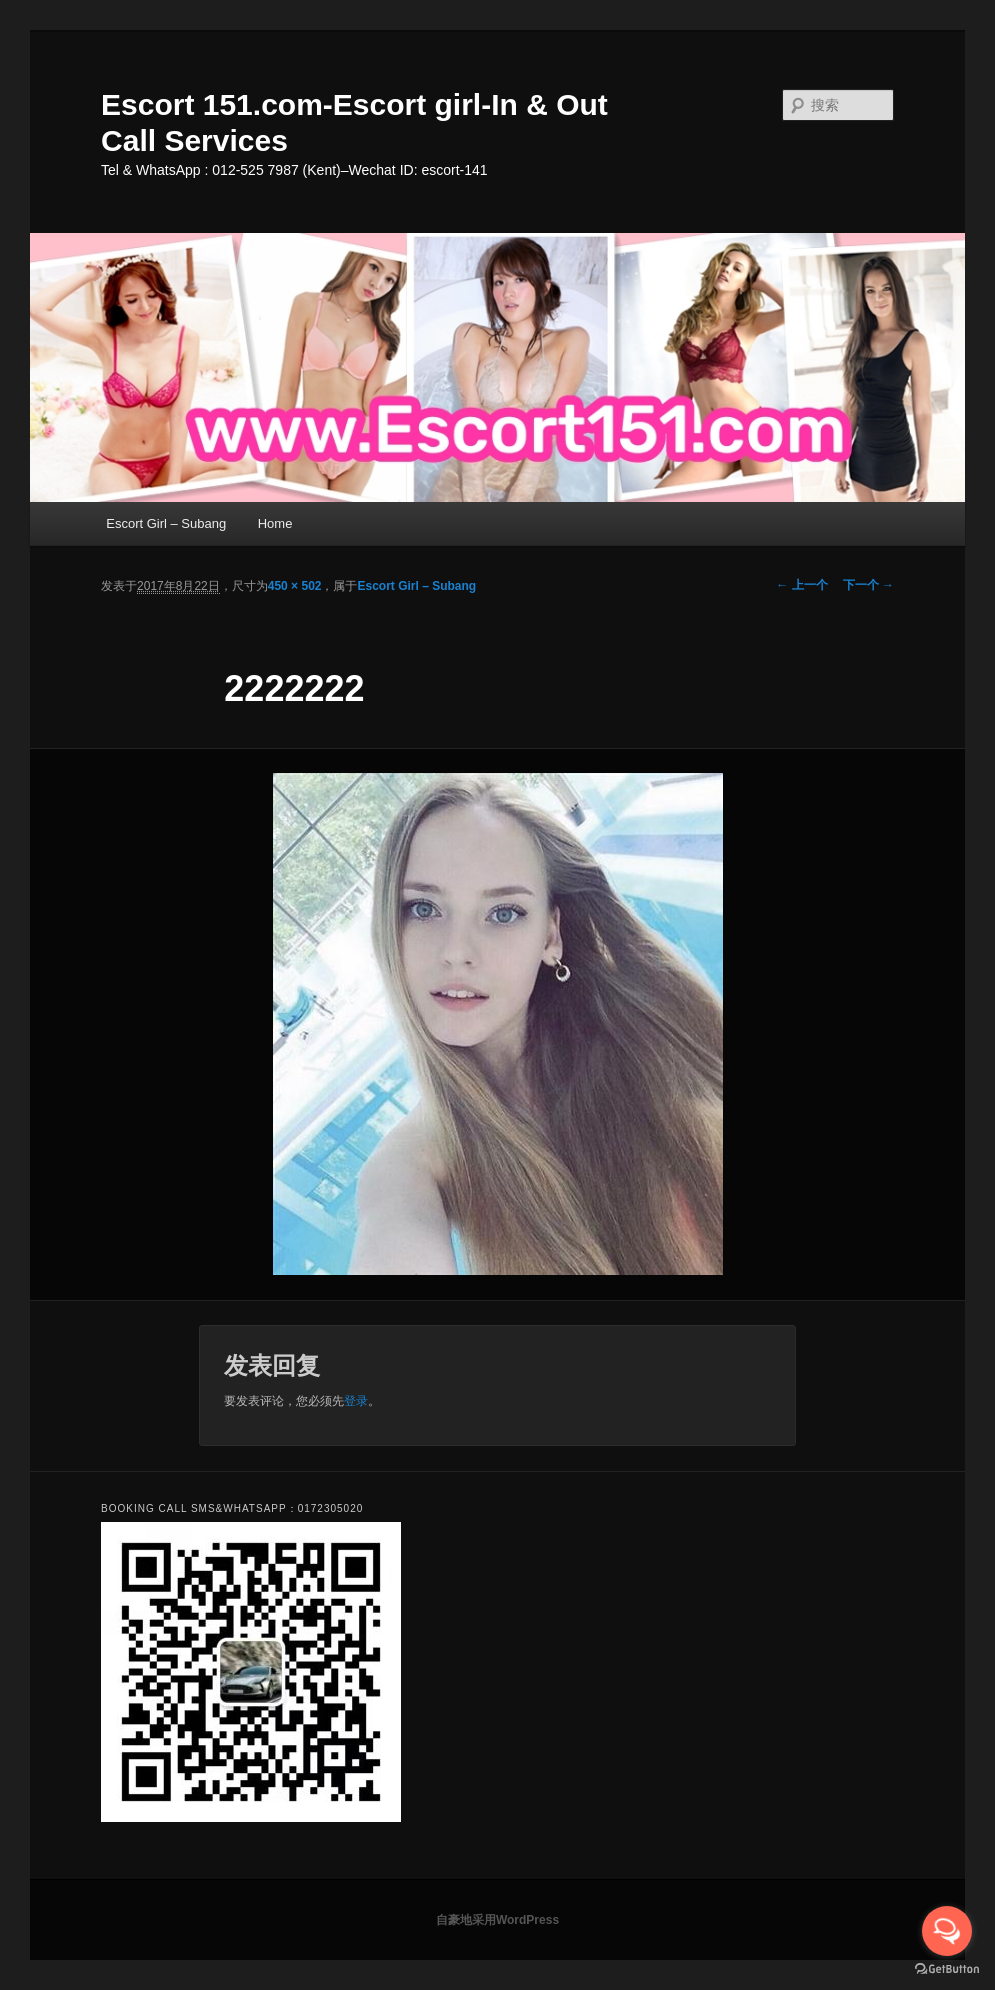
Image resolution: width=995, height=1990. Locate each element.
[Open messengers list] (947, 1931)
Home (275, 523)
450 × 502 (295, 586)
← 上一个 (801, 585)
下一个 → (868, 585)
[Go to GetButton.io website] (947, 1969)
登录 (356, 1401)
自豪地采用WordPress (497, 1920)
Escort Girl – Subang (166, 523)
